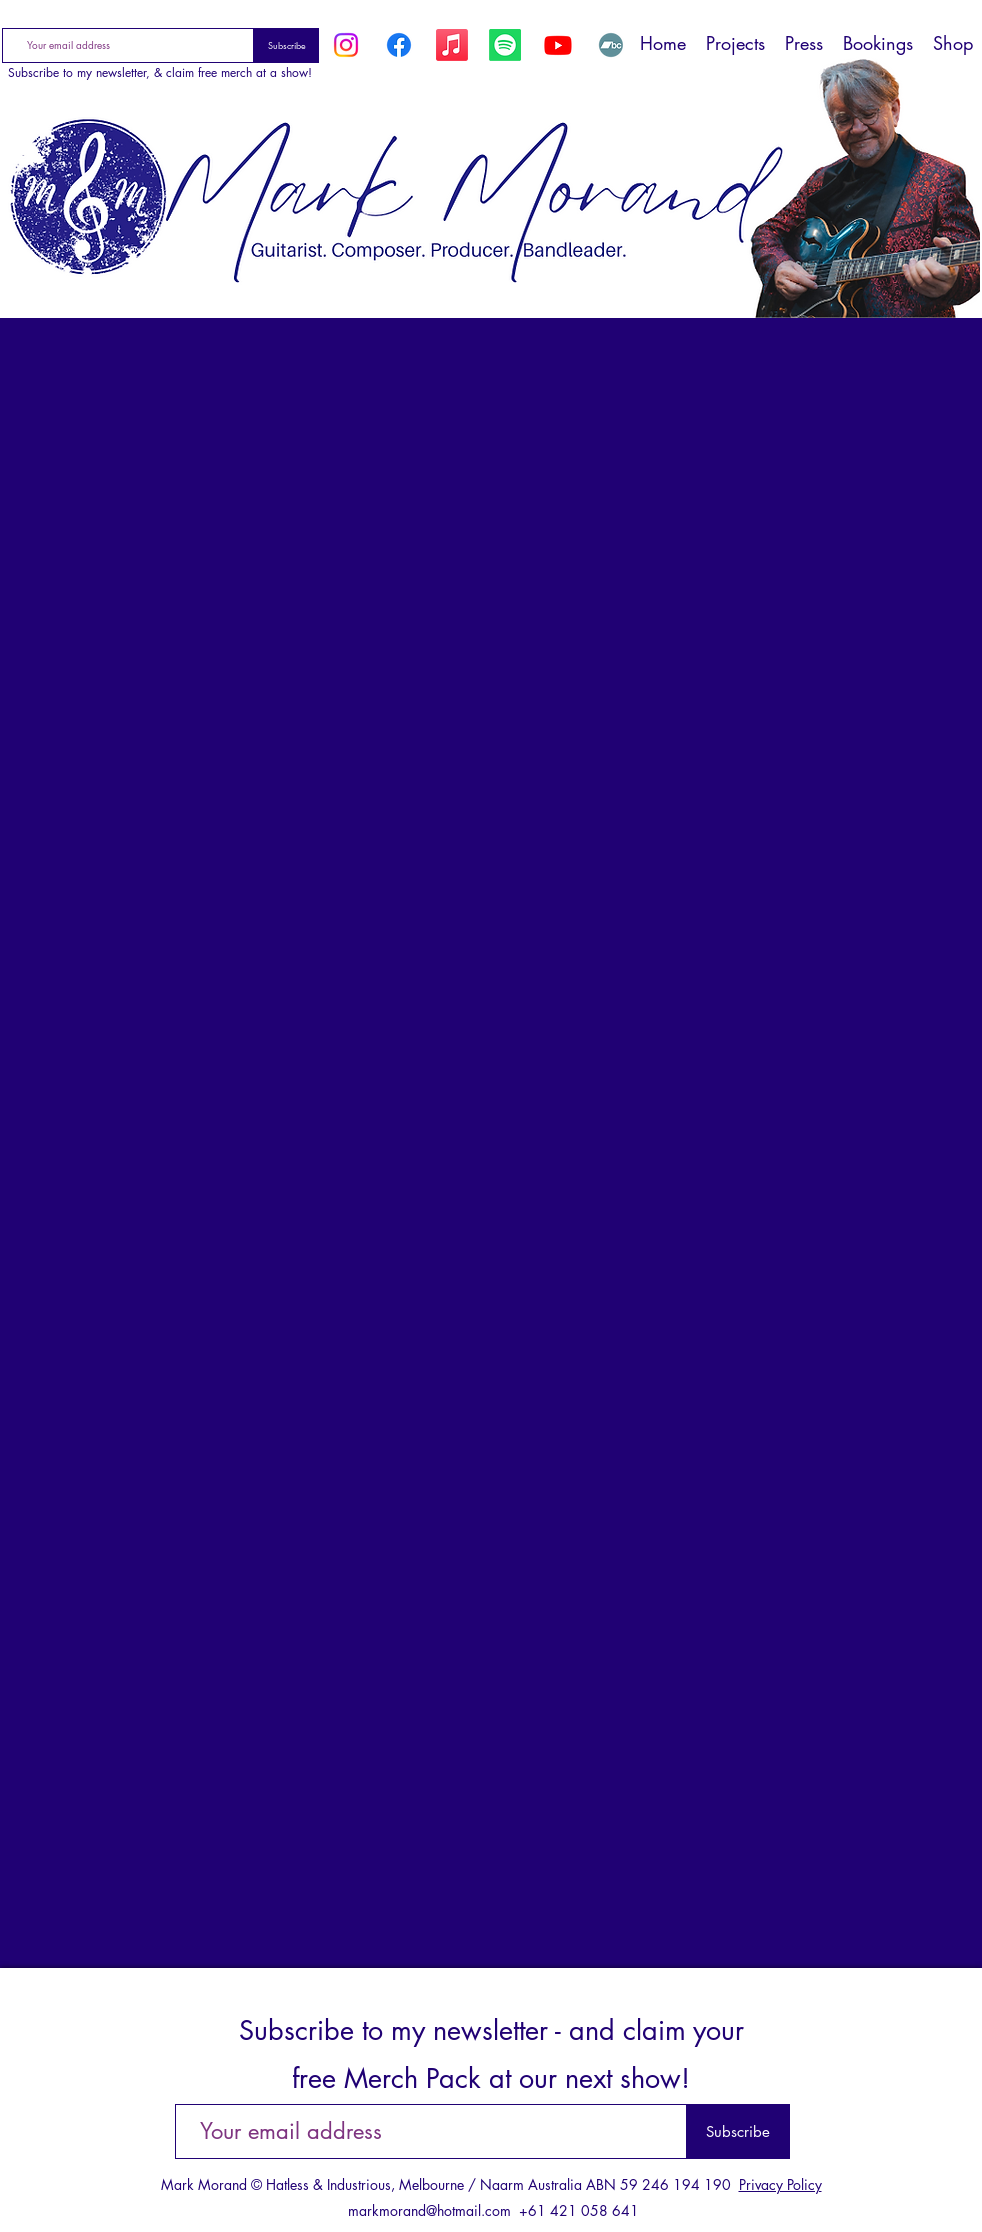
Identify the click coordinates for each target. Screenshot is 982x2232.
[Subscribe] (286, 45)
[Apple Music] (452, 45)
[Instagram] (346, 45)
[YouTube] (558, 45)
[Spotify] (505, 45)
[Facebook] (399, 45)
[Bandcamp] (611, 45)
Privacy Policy (780, 2184)
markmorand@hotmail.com (429, 2210)
